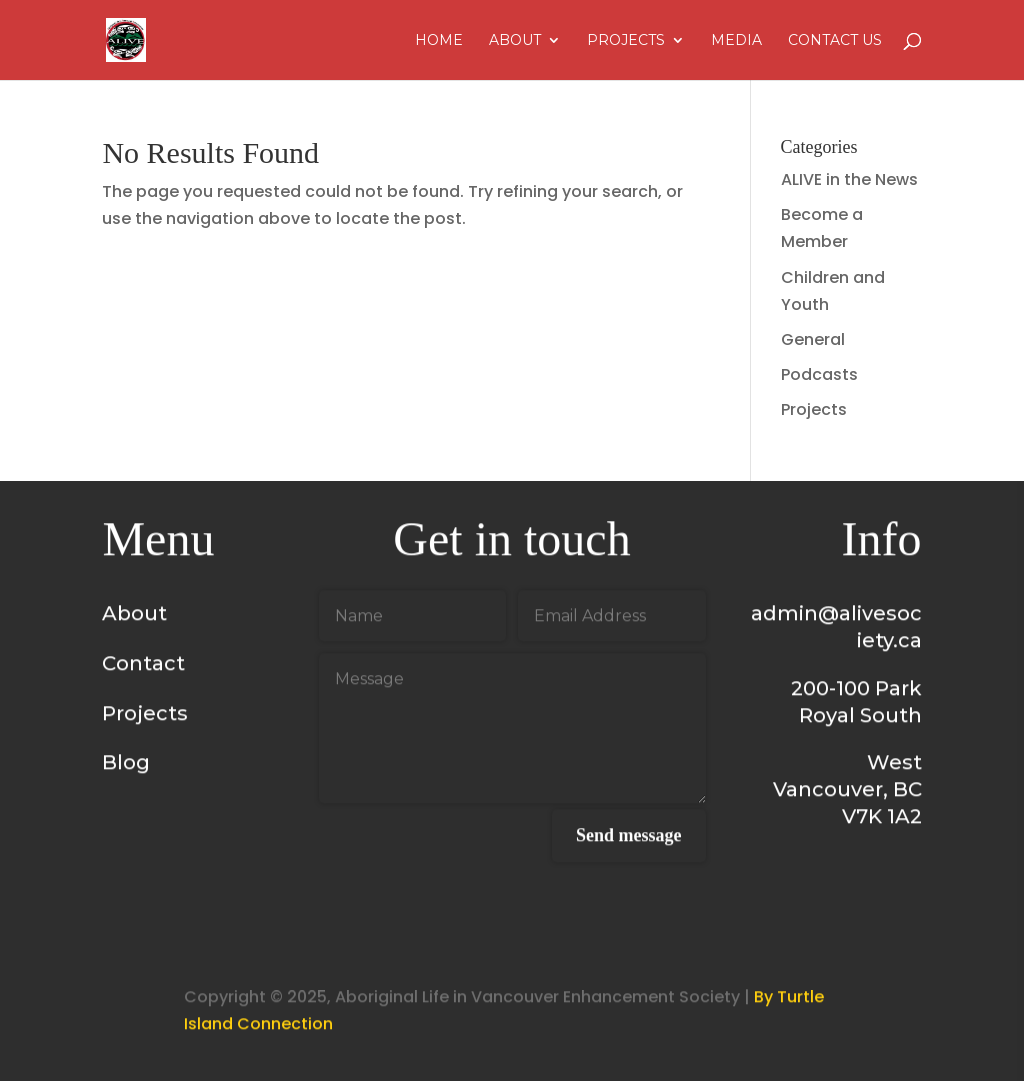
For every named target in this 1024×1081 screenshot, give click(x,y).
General (813, 339)
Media (736, 41)
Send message (629, 839)
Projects (626, 41)
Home (439, 41)
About (515, 41)
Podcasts (819, 374)
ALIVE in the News (849, 179)
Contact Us (835, 41)
